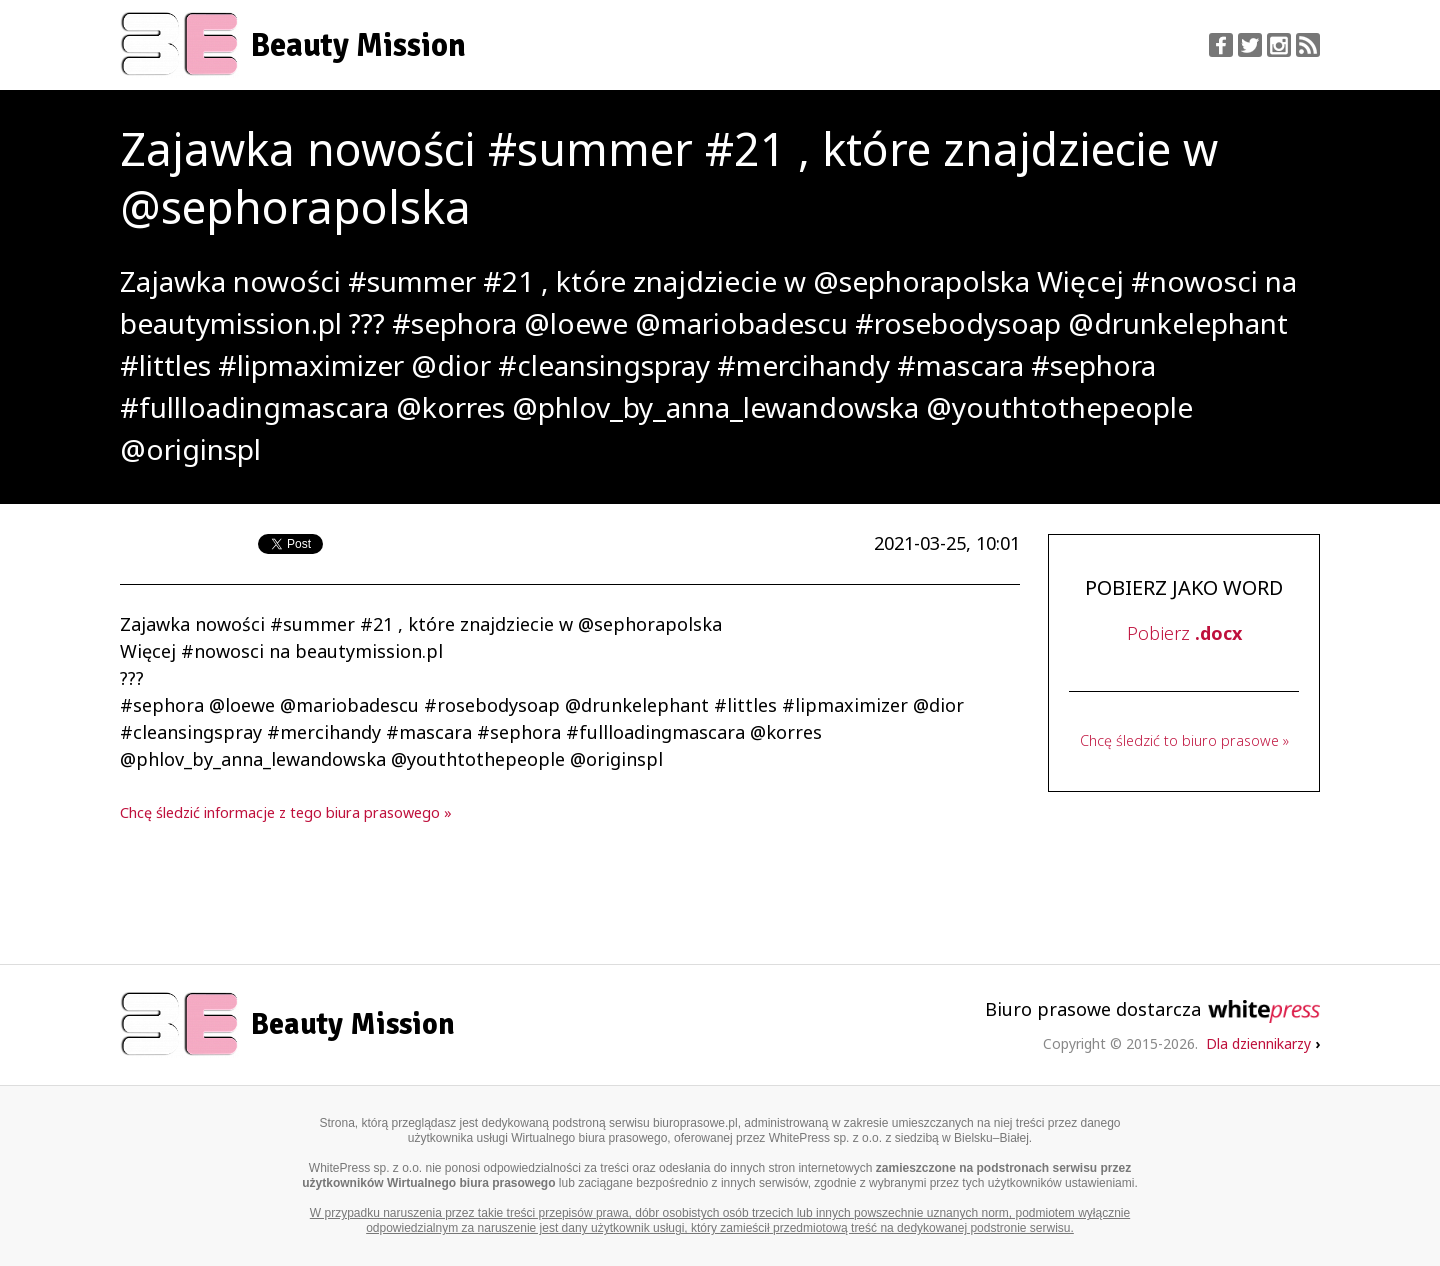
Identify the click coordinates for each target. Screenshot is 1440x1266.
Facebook (1221, 45)
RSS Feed (1308, 45)
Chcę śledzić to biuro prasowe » (1184, 740)
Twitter (1250, 45)
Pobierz (1184, 633)
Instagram (1279, 45)
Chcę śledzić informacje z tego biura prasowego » (286, 812)
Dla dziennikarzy (1263, 1043)
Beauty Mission (358, 45)
